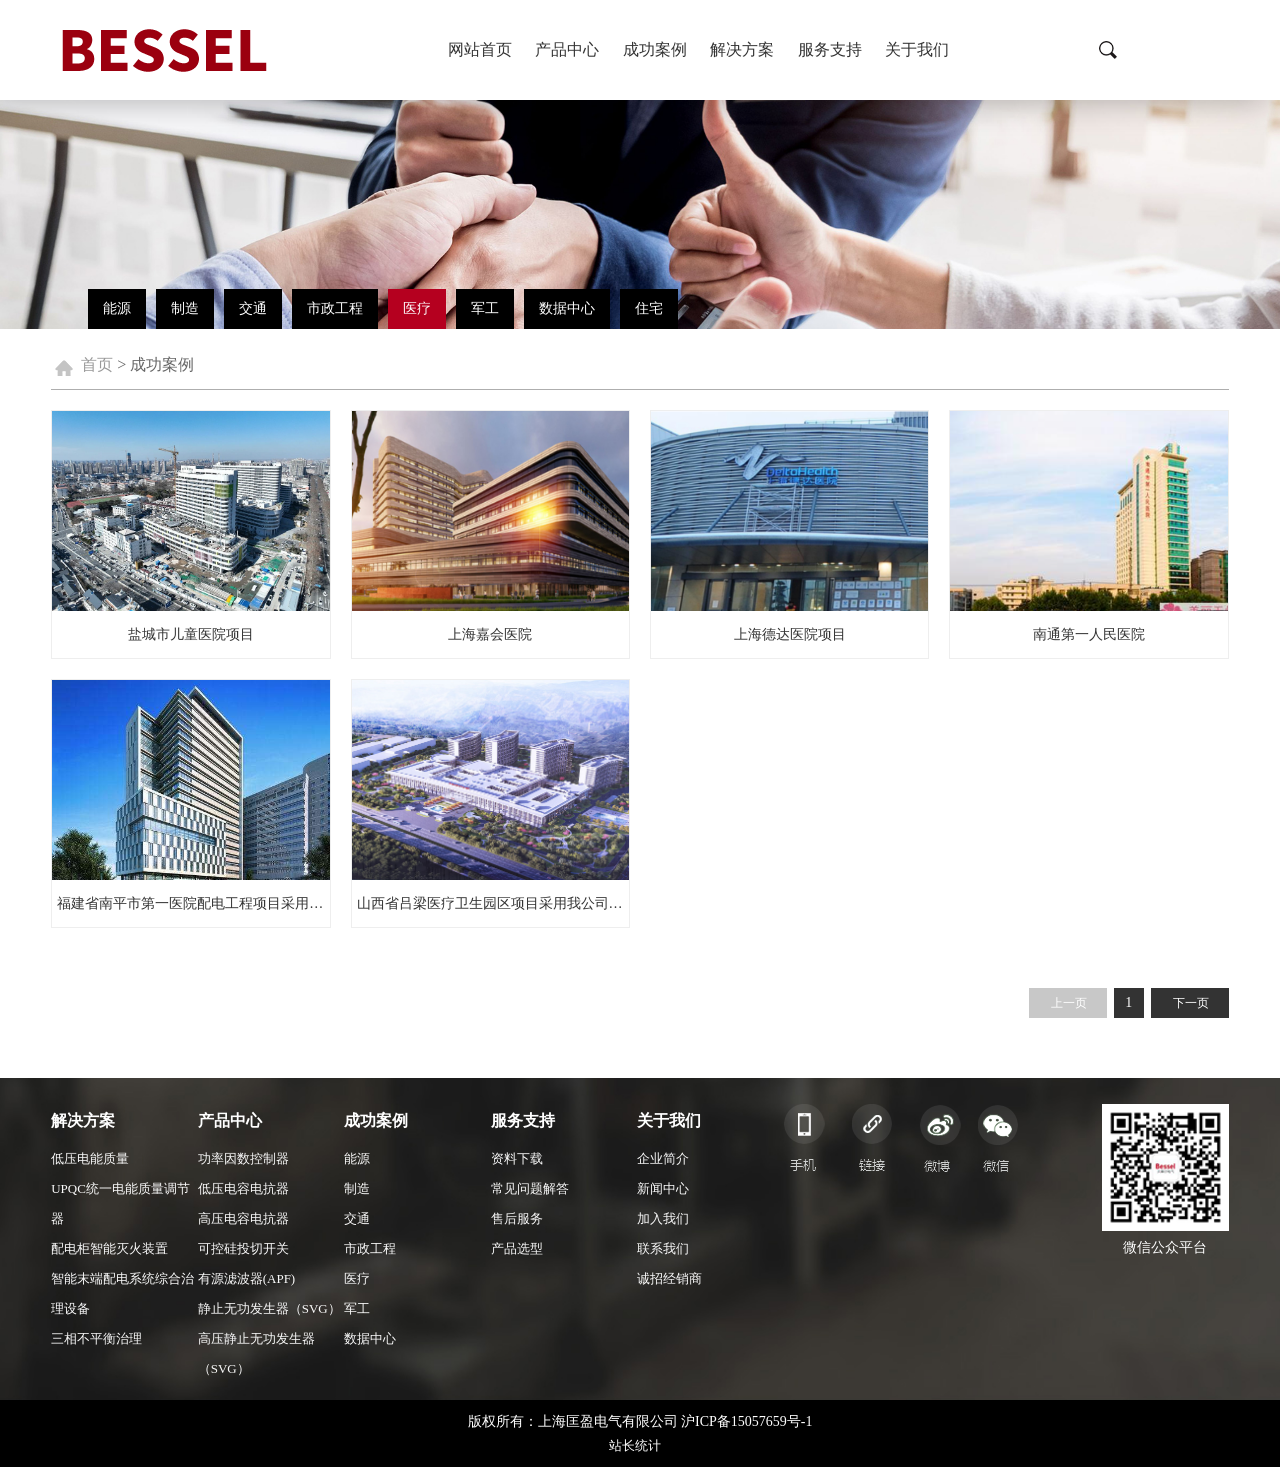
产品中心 (567, 49)
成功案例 (655, 49)
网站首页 (480, 49)
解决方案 (742, 49)
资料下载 (517, 1158)
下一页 (1191, 1003)
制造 (185, 308)
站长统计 (635, 1445)
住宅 (649, 308)
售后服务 (517, 1218)
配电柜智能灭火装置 (109, 1248)
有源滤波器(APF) (247, 1278)
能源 (117, 308)
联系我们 (663, 1248)
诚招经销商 (669, 1278)
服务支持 (830, 49)
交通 (253, 308)
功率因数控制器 (243, 1158)
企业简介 (663, 1158)
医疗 (417, 308)
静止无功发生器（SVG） (269, 1308)
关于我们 (917, 49)
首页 (97, 364)
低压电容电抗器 (243, 1188)
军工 (485, 308)
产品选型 (517, 1248)
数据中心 (567, 308)
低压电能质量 (90, 1158)
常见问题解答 (530, 1188)
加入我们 (663, 1218)
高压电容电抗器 (243, 1218)
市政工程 (335, 308)
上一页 (1069, 1003)
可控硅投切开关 (243, 1248)
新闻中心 (663, 1188)
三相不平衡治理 (96, 1338)
